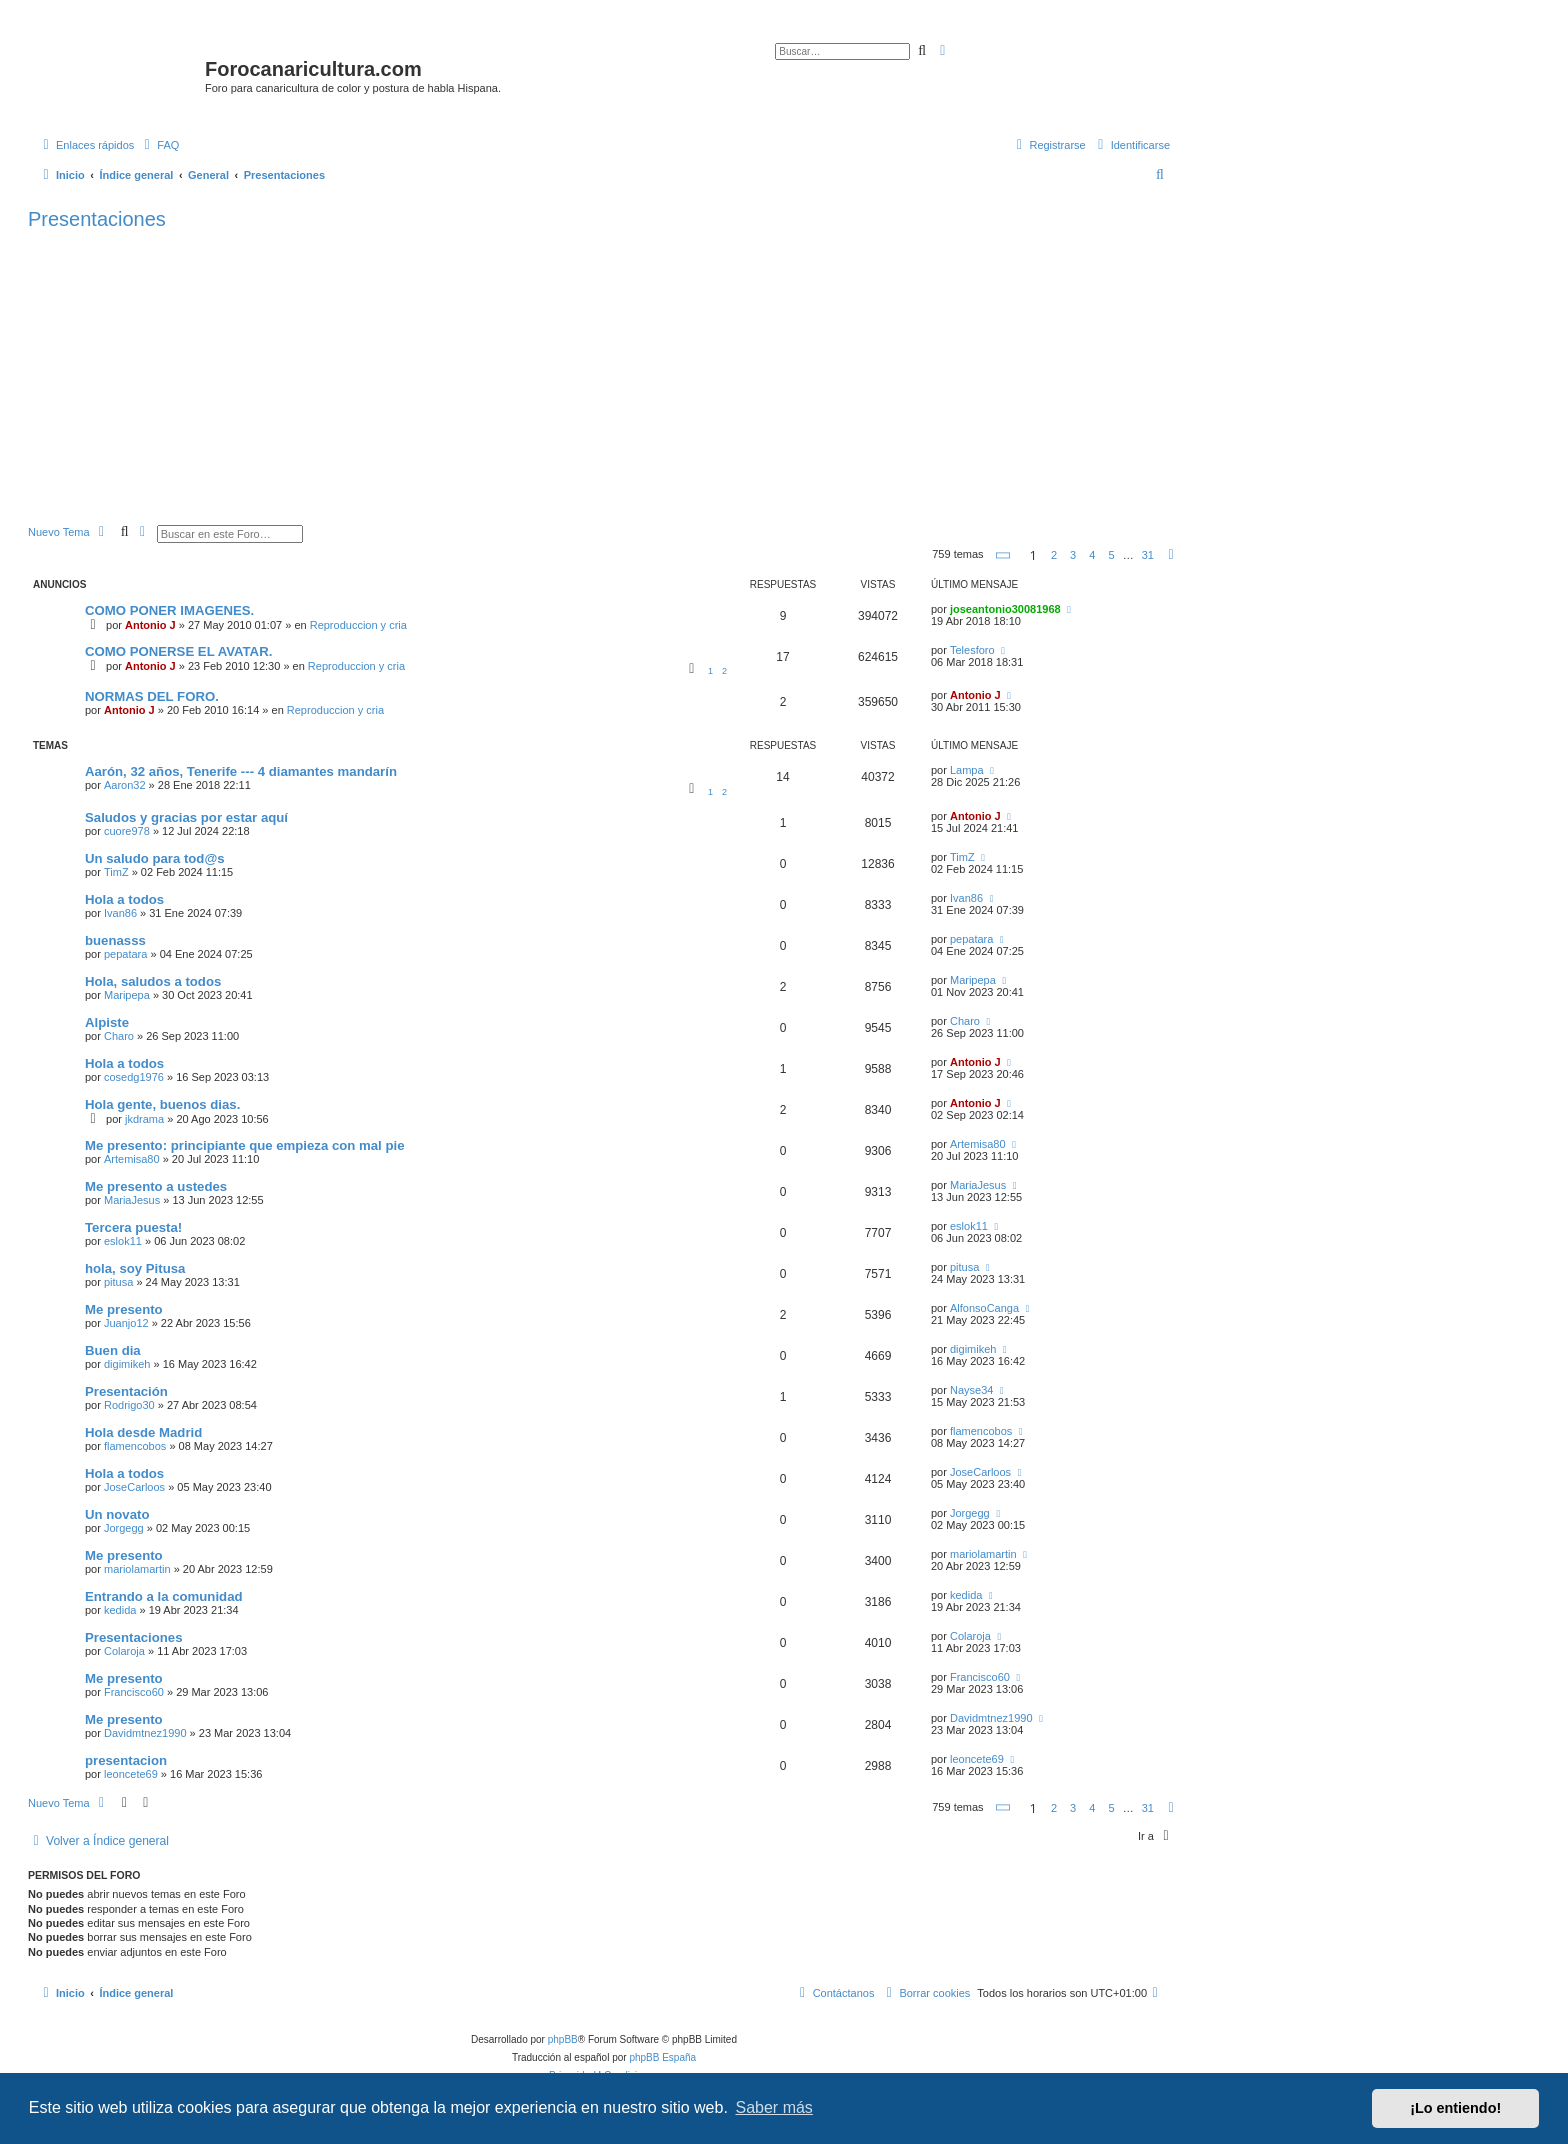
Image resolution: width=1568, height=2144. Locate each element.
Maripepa (127, 995)
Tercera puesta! (133, 1227)
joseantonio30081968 (1005, 609)
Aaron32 (125, 785)
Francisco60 (134, 1692)
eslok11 (123, 1241)
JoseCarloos (134, 1487)
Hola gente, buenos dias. (162, 1104)
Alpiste (107, 1022)
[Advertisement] (628, 375)
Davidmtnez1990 (145, 1733)
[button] (1004, 555)
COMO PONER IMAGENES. (169, 610)
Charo (119, 1036)
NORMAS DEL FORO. (152, 696)
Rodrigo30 (129, 1405)
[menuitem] (159, 145)
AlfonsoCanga (984, 1308)
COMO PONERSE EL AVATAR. (178, 651)
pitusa (118, 1282)
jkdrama (144, 1119)
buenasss (115, 940)
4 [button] (1092, 555)
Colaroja (124, 1651)
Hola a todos (124, 899)
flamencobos (135, 1446)
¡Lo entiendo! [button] (1455, 2108)
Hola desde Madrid (143, 1432)
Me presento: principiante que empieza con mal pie (245, 1145)
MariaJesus (132, 1200)
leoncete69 (131, 1774)
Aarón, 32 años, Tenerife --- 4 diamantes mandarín (241, 771)
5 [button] (1111, 555)
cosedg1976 (134, 1077)
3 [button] (1073, 555)
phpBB (563, 2039)
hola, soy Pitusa (135, 1268)
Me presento (124, 1309)
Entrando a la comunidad (164, 1596)
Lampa (967, 770)
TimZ (116, 872)
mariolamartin (137, 1569)
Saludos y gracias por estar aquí (186, 817)
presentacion (126, 1760)
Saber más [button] (774, 2107)
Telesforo (972, 650)
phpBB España (662, 2057)
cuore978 (127, 831)
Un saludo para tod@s (155, 858)
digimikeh (127, 1364)
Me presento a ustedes (156, 1186)
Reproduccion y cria (358, 625)
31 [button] (1148, 555)
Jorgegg (124, 1528)
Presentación (126, 1391)
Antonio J (150, 625)
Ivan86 (120, 913)
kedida (120, 1610)
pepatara (125, 954)
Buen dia (113, 1350)
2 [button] (1054, 555)
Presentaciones (97, 219)
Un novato (117, 1514)
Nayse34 (971, 1390)
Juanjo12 (126, 1323)
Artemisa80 (132, 1159)
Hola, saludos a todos (153, 981)
